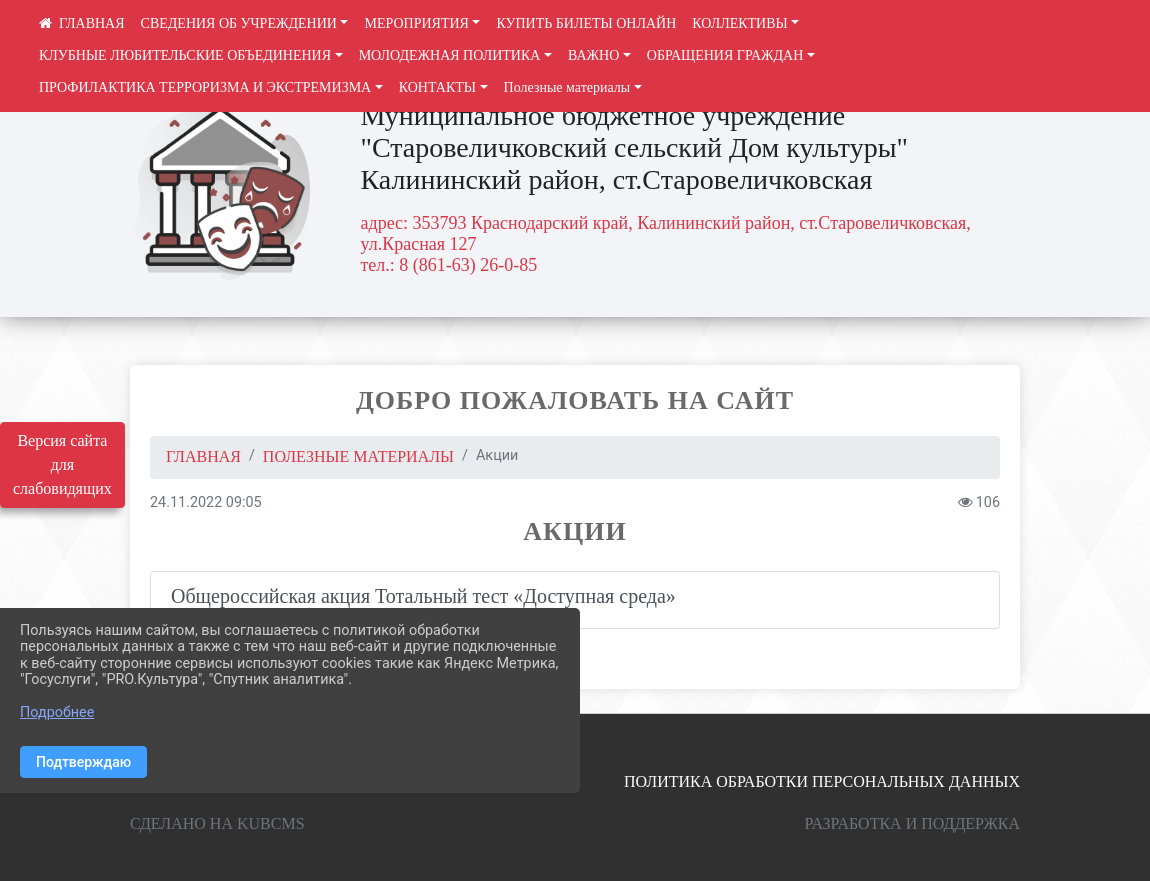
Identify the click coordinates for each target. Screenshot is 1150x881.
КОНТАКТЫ (437, 87)
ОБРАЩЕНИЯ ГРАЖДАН (725, 55)
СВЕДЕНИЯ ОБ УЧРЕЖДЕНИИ (239, 23)
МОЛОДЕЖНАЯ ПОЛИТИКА (450, 55)
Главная (203, 456)
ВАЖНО (593, 55)
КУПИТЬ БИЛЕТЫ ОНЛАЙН (586, 23)
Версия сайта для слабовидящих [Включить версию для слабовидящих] (62, 464)
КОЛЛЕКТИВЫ (740, 23)
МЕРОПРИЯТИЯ (416, 23)
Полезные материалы (567, 87)
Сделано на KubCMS (217, 823)
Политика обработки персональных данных (822, 781)
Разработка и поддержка (912, 823)
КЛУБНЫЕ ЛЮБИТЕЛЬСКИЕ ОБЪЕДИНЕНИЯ (185, 55)
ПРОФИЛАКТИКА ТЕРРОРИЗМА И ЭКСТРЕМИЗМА (205, 87)
